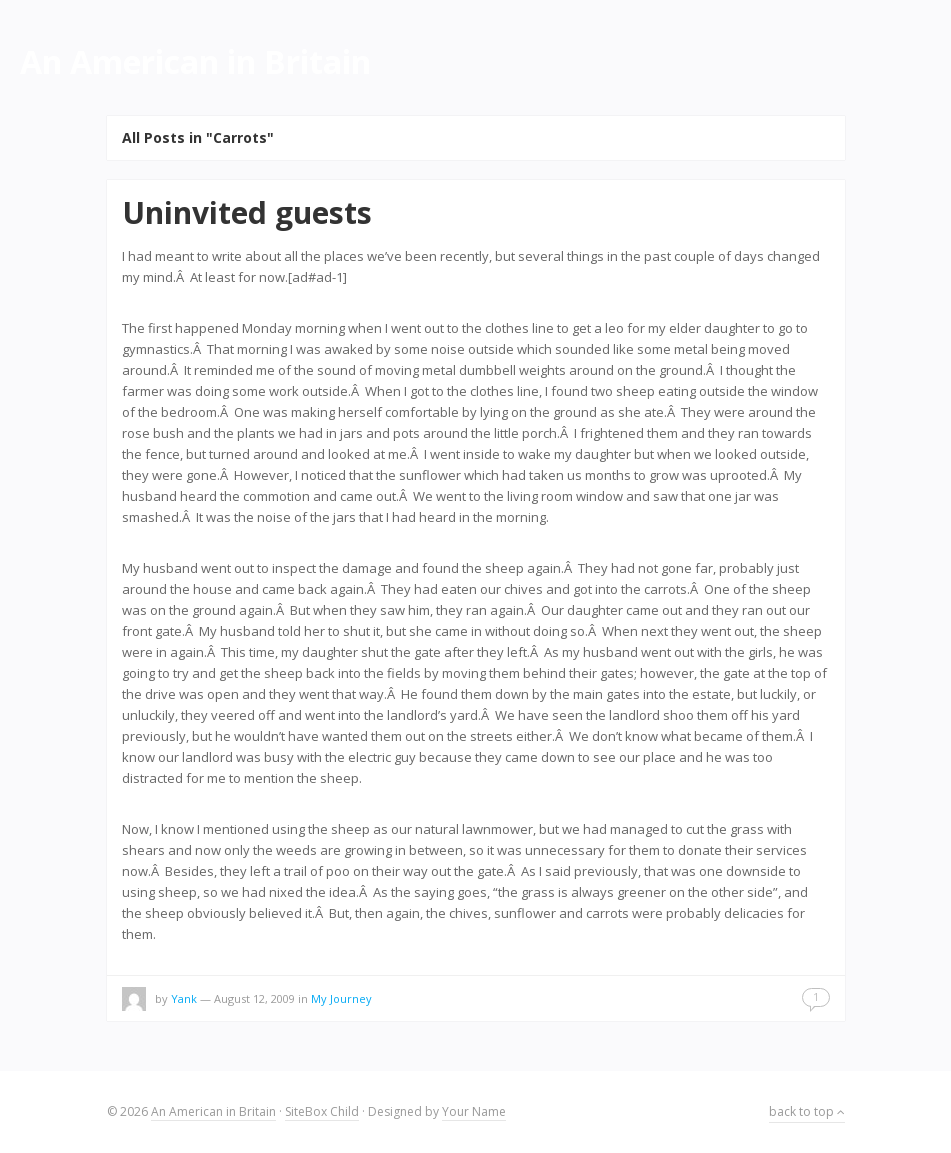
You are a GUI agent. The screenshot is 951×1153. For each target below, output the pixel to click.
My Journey (341, 998)
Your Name (474, 1111)
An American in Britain (213, 1111)
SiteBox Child (322, 1111)
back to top (807, 1111)
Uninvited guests (247, 212)
